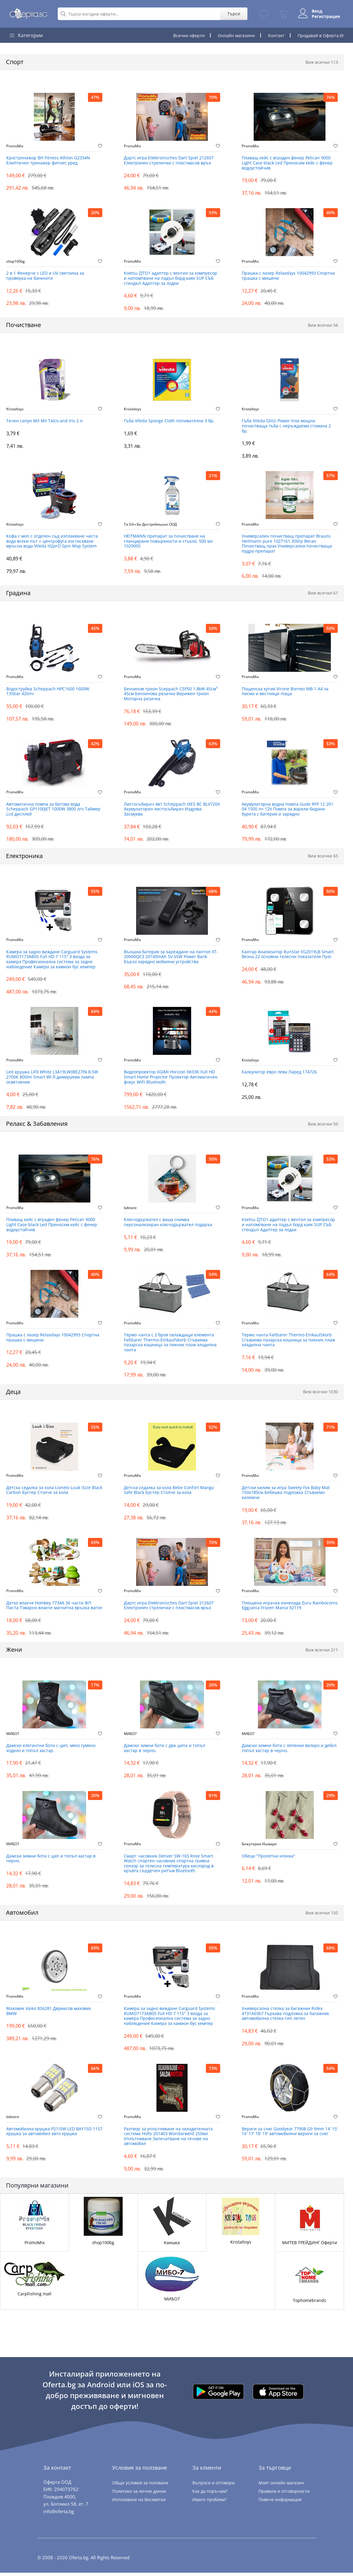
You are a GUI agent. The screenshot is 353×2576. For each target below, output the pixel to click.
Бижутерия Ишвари (259, 1846)
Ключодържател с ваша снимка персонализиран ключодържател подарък (168, 1224)
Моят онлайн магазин (281, 2486)
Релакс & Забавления (37, 1125)
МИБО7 (12, 1736)
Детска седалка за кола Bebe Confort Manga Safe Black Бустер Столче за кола (169, 1492)
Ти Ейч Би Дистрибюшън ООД (150, 525)
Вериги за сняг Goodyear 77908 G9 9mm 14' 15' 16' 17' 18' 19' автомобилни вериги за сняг (290, 2134)
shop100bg (15, 261)
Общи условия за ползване (140, 2486)
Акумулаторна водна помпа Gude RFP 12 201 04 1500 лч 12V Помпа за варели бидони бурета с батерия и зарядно (287, 810)
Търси (233, 13)
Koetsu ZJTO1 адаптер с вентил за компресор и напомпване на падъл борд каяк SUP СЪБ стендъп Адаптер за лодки (170, 278)
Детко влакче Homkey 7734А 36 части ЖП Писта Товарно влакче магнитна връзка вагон (54, 1608)
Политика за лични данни (139, 2494)
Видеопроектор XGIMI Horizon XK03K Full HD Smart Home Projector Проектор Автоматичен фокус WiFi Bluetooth (170, 1078)
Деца (13, 1394)
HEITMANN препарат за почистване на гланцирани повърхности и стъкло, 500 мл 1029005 (168, 542)
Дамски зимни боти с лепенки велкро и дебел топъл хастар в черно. (289, 1750)
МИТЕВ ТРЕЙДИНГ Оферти (309, 2246)
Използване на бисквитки (139, 2502)
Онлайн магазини (236, 35)
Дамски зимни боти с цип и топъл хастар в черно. (50, 1861)
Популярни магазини (37, 2189)
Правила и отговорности (284, 2494)
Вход (316, 11)
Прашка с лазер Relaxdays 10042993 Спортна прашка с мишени (288, 276)
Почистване (23, 325)
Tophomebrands (309, 2303)
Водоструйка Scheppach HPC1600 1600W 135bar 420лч (47, 692)
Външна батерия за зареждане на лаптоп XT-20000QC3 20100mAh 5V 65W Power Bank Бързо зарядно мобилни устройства (171, 958)
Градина (18, 594)
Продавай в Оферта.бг (321, 35)
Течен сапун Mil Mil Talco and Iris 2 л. (44, 421)
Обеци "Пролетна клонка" (268, 1858)
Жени (14, 1652)
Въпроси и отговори (213, 2486)
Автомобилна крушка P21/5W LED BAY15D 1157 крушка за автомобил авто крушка (54, 2134)
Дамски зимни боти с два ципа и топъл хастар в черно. (164, 1750)
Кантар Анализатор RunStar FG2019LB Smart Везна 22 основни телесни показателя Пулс (288, 956)
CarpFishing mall (34, 2297)
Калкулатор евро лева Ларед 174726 (279, 1073)
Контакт (276, 35)
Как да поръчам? (209, 2494)
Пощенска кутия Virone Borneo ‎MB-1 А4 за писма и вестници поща (285, 692)
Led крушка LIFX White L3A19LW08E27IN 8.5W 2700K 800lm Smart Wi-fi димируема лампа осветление (52, 1078)
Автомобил (22, 1915)
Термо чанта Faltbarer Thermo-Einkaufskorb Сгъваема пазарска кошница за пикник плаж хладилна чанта (288, 1342)
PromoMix (14, 146)
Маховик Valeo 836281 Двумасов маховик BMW (48, 2014)
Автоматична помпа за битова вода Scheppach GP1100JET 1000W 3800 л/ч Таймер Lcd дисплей (53, 810)
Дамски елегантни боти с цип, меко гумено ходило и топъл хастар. (50, 1750)
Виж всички (321, 62)
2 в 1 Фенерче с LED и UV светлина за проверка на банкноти (45, 276)
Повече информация (280, 2502)
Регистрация (325, 16)
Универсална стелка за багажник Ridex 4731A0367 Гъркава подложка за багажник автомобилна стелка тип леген (285, 2016)
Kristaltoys (15, 409)
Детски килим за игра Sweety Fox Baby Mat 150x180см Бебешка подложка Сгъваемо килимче (286, 1495)
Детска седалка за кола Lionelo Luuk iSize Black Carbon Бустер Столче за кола (54, 1492)
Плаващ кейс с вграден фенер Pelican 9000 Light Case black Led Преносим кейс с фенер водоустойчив (287, 163)
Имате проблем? (209, 2502)
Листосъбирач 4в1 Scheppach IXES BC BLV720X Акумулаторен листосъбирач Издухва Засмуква (172, 810)
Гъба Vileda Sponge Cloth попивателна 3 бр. (169, 421)
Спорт (14, 62)
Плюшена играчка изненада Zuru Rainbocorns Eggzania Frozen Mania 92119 (290, 1608)
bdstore (130, 1209)
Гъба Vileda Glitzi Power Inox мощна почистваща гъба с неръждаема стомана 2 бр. (286, 426)
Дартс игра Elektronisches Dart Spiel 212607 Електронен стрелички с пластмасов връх (169, 160)
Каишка (172, 2246)
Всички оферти (189, 35)
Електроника (24, 857)
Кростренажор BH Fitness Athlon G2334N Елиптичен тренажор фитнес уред (48, 160)
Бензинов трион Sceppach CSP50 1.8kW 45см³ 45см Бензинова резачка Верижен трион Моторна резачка (170, 695)
